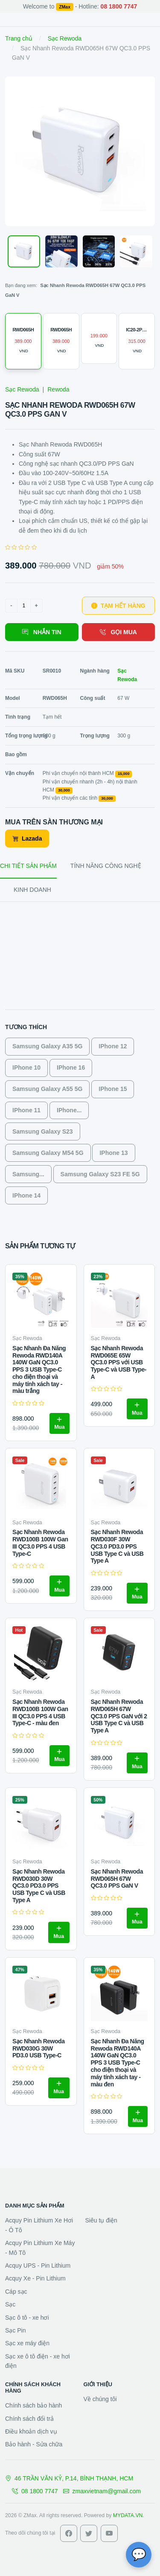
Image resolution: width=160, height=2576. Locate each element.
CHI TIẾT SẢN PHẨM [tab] (28, 865)
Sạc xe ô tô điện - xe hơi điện (37, 2361)
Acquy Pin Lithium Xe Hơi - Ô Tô (39, 2225)
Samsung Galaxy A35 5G (47, 1046)
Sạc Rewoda (65, 38)
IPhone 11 (26, 1110)
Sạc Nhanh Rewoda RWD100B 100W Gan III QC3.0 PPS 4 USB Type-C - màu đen (40, 1712)
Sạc (10, 2304)
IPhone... (69, 1110)
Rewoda (58, 389)
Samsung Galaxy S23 (42, 1131)
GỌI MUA (118, 632)
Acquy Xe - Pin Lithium (35, 2278)
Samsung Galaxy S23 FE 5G (100, 1174)
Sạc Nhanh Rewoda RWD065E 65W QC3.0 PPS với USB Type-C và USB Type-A (118, 1362)
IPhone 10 (26, 1067)
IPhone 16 (71, 1067)
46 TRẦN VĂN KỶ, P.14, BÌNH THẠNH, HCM (69, 2478)
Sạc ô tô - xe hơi (27, 2317)
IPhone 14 (26, 1195)
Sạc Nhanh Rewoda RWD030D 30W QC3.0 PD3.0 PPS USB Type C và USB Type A (38, 1885)
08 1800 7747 (35, 2491)
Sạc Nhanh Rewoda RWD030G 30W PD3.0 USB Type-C (38, 2048)
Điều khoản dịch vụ (31, 2431)
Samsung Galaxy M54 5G (48, 1152)
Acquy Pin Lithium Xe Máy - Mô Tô (40, 2247)
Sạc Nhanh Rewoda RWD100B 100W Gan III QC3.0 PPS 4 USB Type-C (40, 1543)
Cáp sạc (16, 2291)
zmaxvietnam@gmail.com (102, 2491)
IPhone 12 (113, 1046)
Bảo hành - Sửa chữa (33, 2444)
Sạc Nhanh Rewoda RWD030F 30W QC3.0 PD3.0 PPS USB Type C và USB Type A (117, 1546)
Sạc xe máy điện (27, 2343)
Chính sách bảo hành (33, 2405)
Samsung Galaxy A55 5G (47, 1088)
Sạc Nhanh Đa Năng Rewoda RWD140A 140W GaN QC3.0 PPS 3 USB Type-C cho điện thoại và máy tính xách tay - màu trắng (39, 1370)
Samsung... (28, 1174)
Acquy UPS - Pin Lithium (37, 2265)
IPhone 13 (113, 1152)
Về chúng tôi (100, 2399)
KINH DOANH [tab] (32, 889)
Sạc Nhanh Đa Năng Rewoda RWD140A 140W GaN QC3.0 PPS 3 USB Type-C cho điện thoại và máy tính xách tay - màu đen (117, 2063)
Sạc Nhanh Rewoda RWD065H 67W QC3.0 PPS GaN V (117, 1878)
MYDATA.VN (128, 2515)
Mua (59, 1423)
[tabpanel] (80, 1062)
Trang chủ (18, 38)
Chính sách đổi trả (29, 2418)
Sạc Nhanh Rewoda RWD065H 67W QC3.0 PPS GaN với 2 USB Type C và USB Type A (119, 1716)
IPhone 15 (113, 1088)
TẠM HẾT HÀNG (118, 605)
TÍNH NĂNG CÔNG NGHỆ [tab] (105, 865)
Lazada (27, 838)
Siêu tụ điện (101, 2220)
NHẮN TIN (41, 632)
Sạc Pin (15, 2330)
